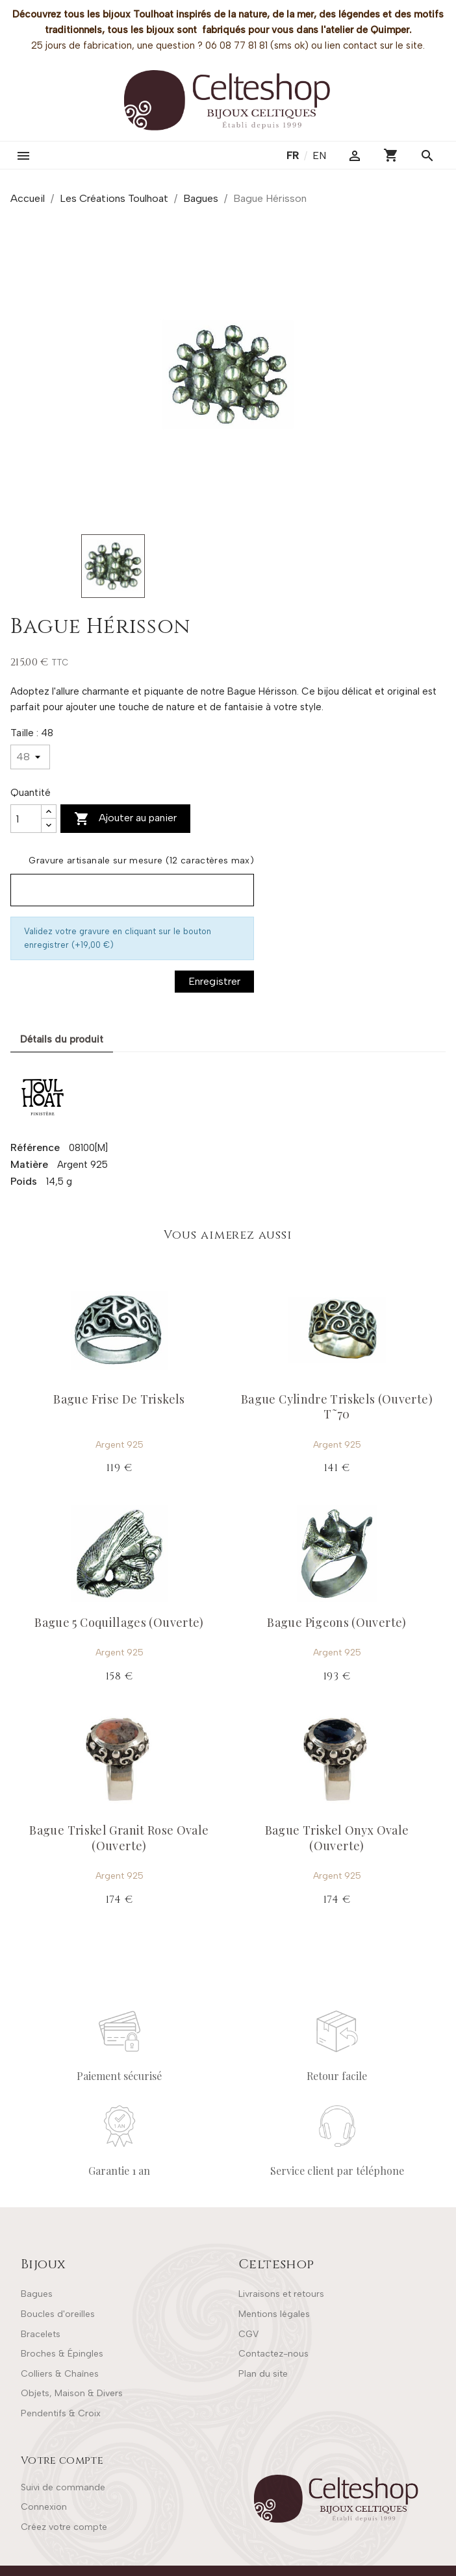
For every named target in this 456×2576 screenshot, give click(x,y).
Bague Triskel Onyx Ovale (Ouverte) (337, 1837)
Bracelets (40, 2334)
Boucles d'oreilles (58, 2314)
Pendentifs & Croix (61, 2413)
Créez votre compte (64, 2527)
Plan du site (263, 2373)
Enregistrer (214, 981)
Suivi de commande (63, 2487)
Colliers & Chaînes (60, 2373)
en (319, 155)
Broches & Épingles (62, 2353)
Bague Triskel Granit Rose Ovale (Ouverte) (119, 1837)
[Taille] (30, 757)
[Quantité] (26, 818)
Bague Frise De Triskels (118, 1399)
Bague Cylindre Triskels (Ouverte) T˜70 (337, 1406)
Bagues (37, 2293)
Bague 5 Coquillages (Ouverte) (118, 1622)
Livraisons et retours (281, 2293)
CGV (248, 2334)
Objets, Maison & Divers (72, 2393)
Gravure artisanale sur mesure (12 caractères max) (141, 860)
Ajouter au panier (125, 818)
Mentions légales (274, 2314)
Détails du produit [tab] (61, 1039)
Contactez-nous (273, 2353)
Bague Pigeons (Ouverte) (336, 1622)
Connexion (44, 2506)
